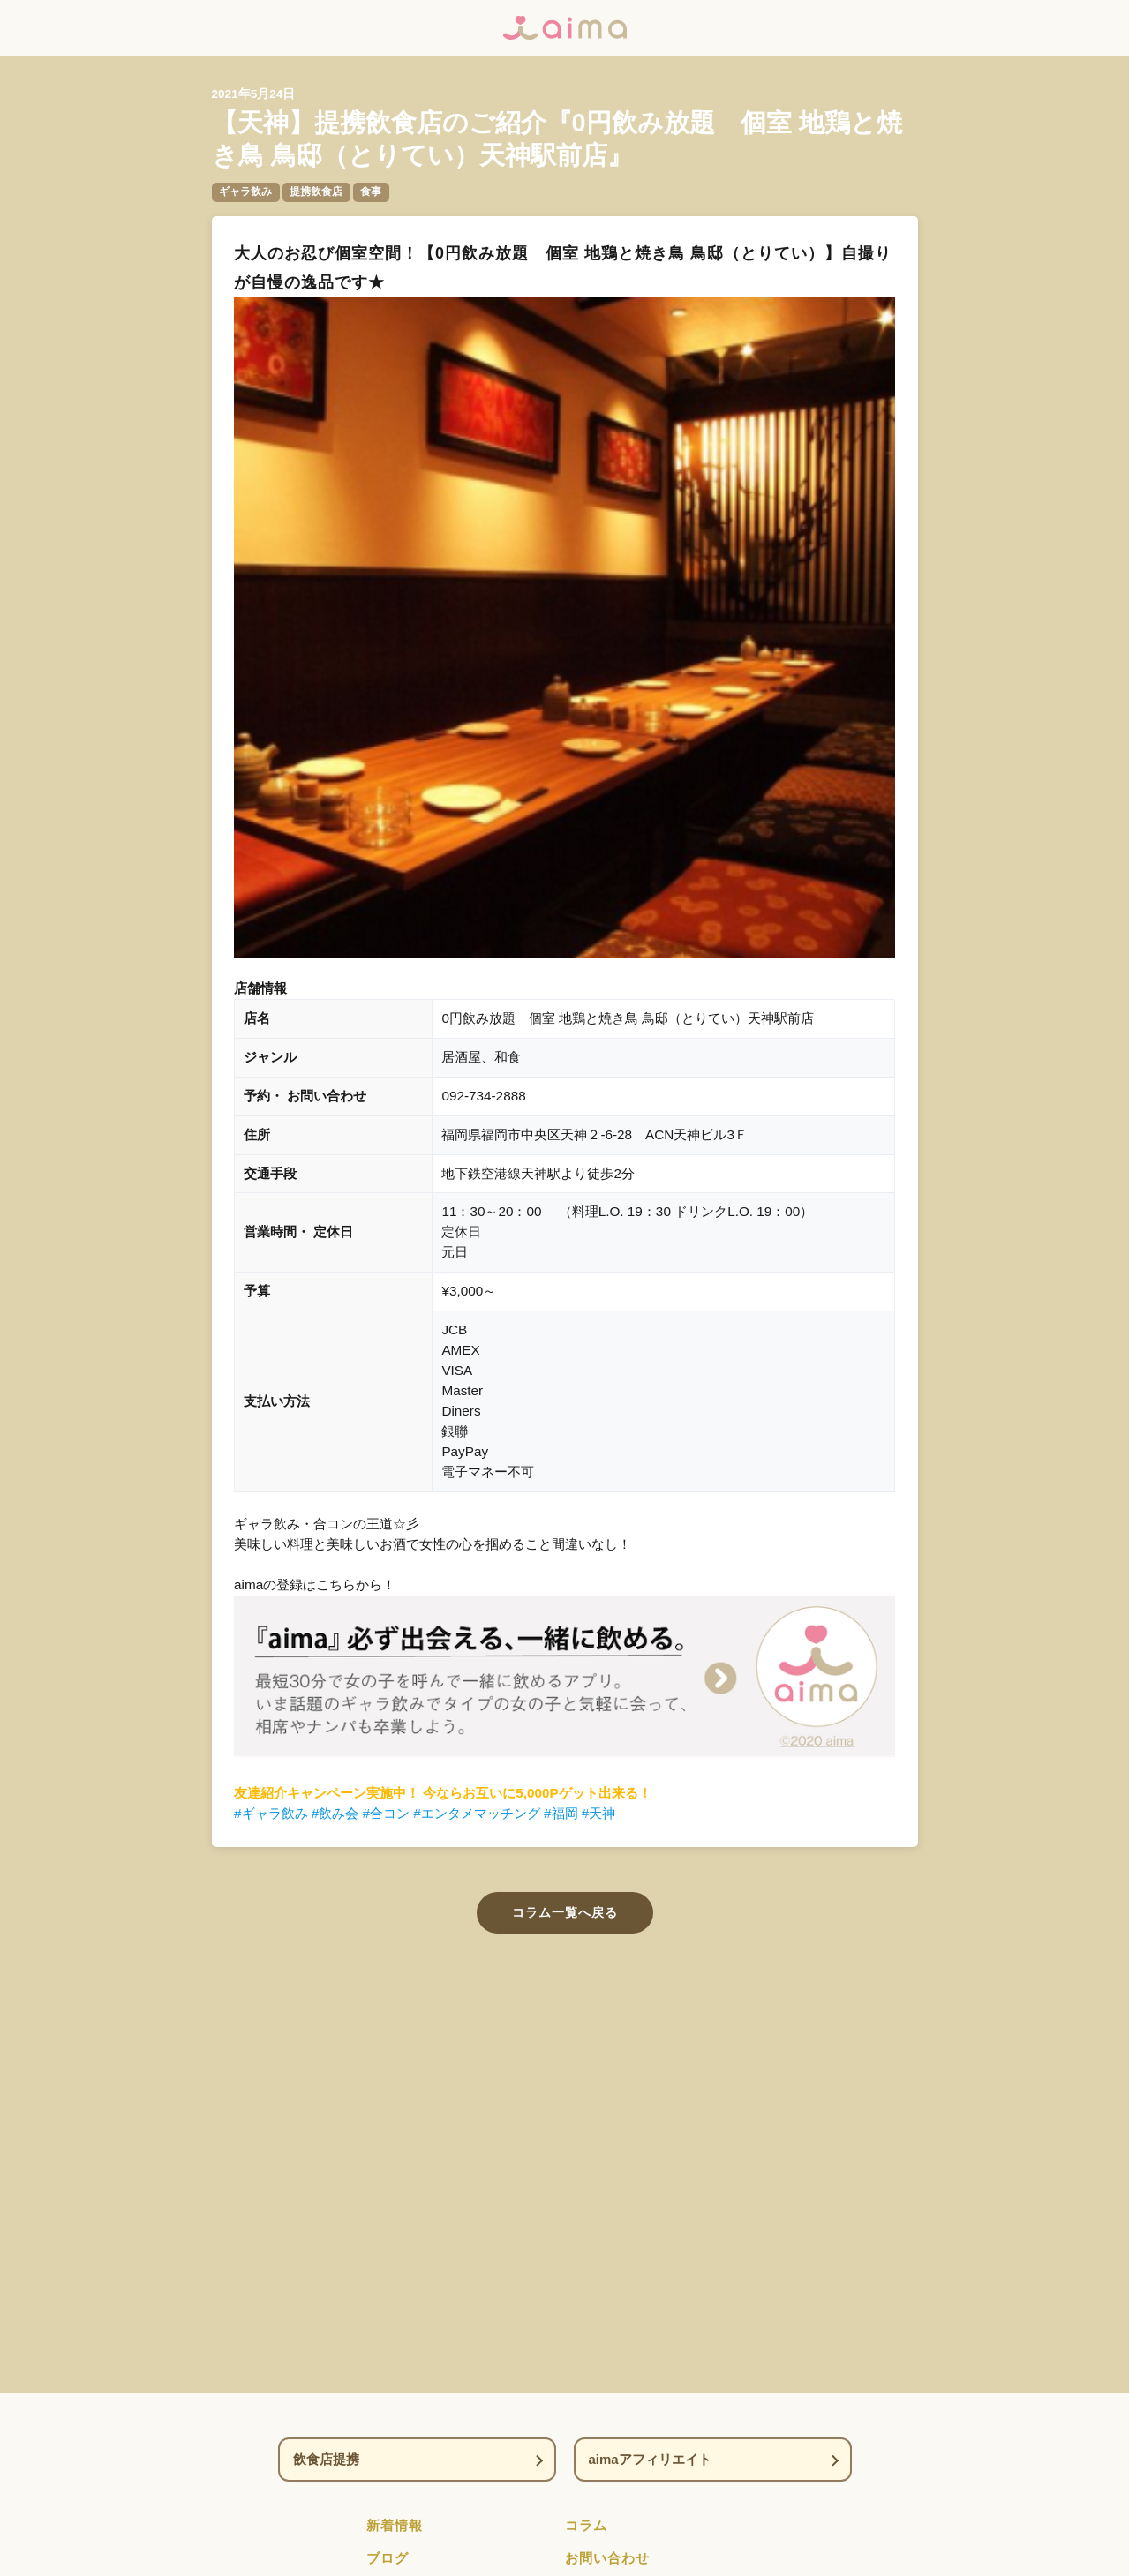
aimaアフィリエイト (650, 2459)
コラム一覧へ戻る (565, 1912)
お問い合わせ (607, 2557)
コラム (586, 2525)
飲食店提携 (326, 2459)
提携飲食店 (316, 191)
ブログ (387, 2557)
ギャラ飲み (245, 191)
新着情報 (394, 2525)
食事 (370, 191)
